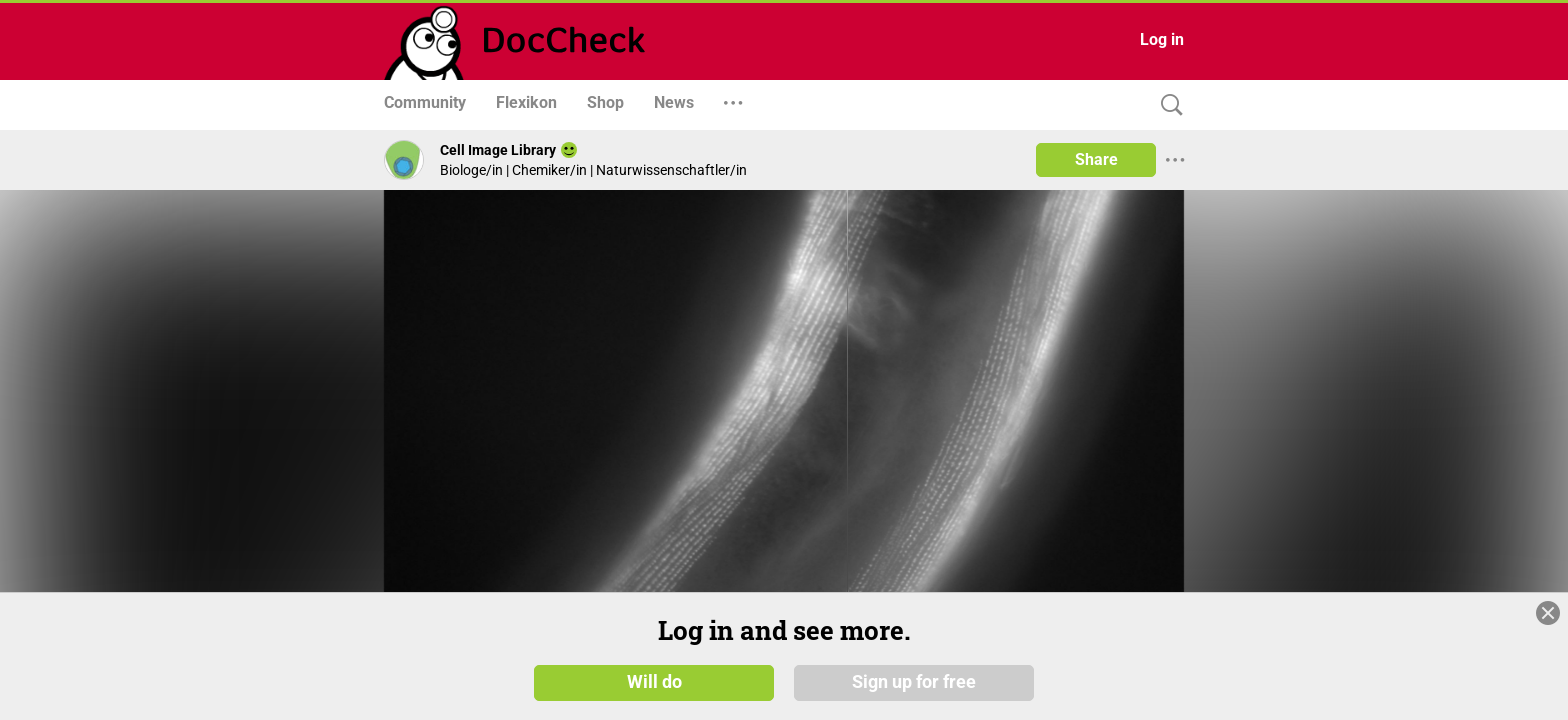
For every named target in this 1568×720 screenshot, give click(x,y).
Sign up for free (914, 682)
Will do (654, 682)
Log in (1162, 39)
